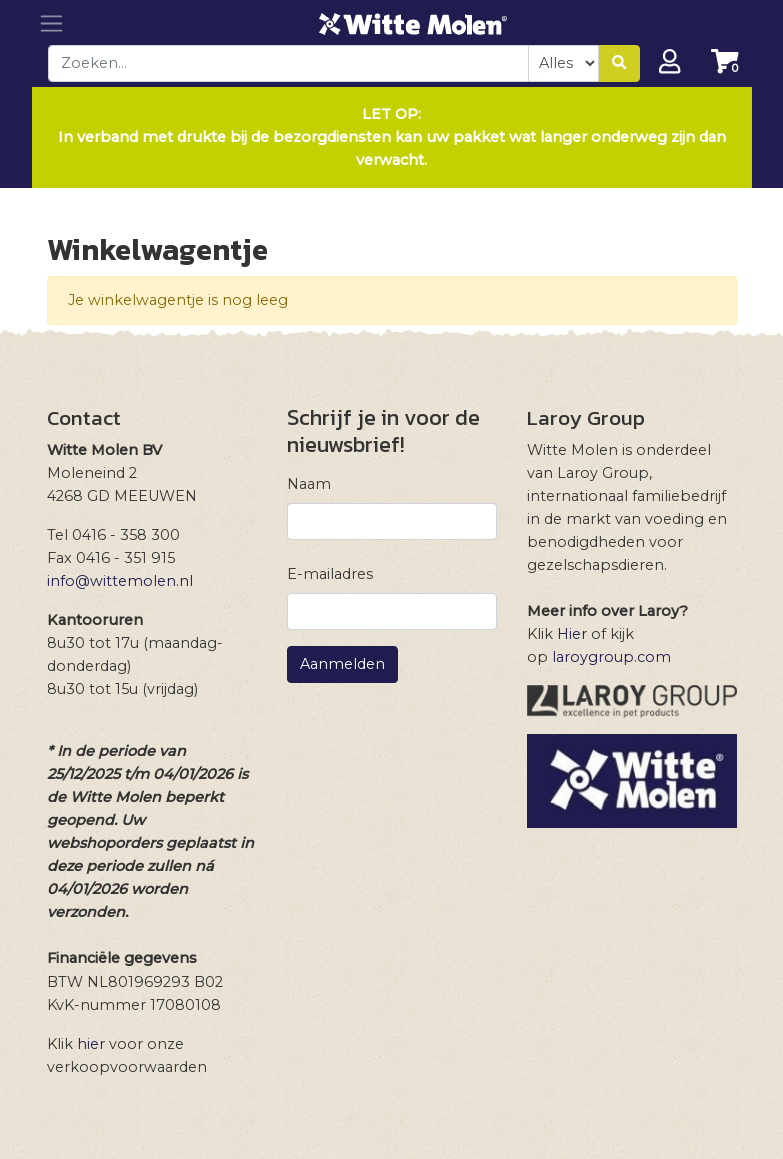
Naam (309, 484)
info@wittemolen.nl (120, 581)
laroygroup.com (611, 657)
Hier (572, 634)
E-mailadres (330, 574)
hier (91, 1044)
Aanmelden (342, 664)
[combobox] (289, 63)
